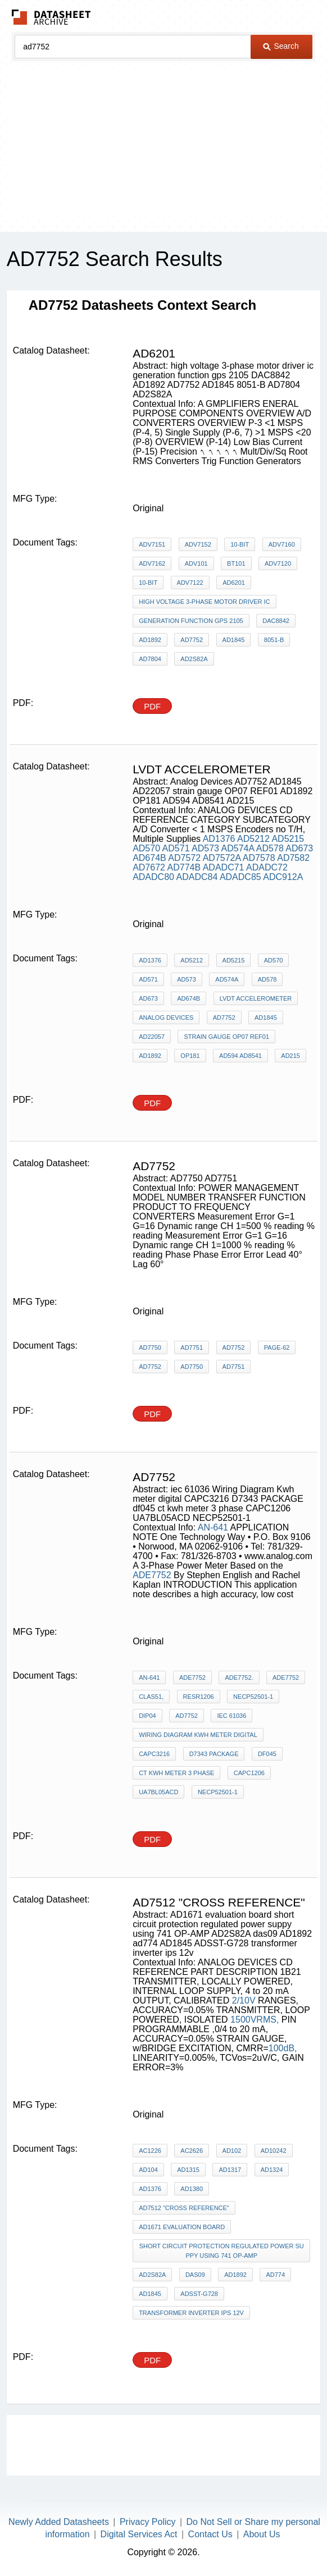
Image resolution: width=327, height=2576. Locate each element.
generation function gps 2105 (191, 620)
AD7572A (222, 858)
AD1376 (219, 839)
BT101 (236, 563)
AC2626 (191, 2150)
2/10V (244, 2000)
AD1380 (191, 2188)
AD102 (232, 2150)
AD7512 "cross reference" (184, 2207)
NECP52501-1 (253, 1696)
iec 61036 (231, 1715)
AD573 (205, 848)
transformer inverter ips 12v (191, 2312)
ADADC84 (197, 877)
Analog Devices (166, 1017)
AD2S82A (193, 659)
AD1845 (233, 639)
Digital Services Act (139, 2534)
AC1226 (150, 2150)
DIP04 (147, 1715)
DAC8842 (275, 620)
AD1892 (150, 639)
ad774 (275, 2274)
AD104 (148, 2169)
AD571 (176, 848)
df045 (267, 1753)
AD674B (149, 858)
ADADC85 (240, 877)
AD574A (238, 848)
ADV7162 (152, 563)
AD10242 (274, 2150)
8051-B (274, 639)
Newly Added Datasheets (58, 2522)
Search (281, 46)
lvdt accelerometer (256, 998)
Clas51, (151, 1696)
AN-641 (213, 1527)
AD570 (146, 848)
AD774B (184, 867)
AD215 (290, 1055)
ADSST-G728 (199, 2293)
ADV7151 (152, 544)
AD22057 (152, 1036)
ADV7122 (190, 582)
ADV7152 (198, 544)
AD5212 (253, 839)
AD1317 (230, 2169)
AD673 (299, 848)
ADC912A (283, 877)
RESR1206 (198, 1696)
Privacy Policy (148, 2522)
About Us (261, 2534)
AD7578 (259, 858)
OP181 (189, 1055)
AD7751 (191, 1347)
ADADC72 (267, 867)
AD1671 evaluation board (182, 2227)
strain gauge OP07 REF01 (226, 1036)
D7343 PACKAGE (214, 1753)
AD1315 (188, 2169)
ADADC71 (223, 867)
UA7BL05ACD (158, 1792)
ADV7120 (278, 563)
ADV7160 (282, 544)
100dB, (283, 2048)
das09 (195, 2274)
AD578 (270, 848)
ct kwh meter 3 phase (176, 1773)
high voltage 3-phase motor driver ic (204, 601)
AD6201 (233, 582)
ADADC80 (153, 877)
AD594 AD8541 (240, 1055)
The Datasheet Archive (51, 17)
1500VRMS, (254, 2019)
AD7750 (150, 1347)
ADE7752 (152, 1575)
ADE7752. (239, 1677)
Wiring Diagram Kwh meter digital (198, 1734)
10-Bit (239, 544)
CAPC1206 (249, 1773)
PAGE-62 (277, 1347)
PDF (152, 706)
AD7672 (149, 867)
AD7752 (191, 639)
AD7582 (293, 858)
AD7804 (150, 659)
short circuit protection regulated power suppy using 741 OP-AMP (221, 2251)
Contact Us (210, 2534)
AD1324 (272, 2169)
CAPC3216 (154, 1753)
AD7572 (184, 858)
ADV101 (196, 563)
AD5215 (287, 839)
